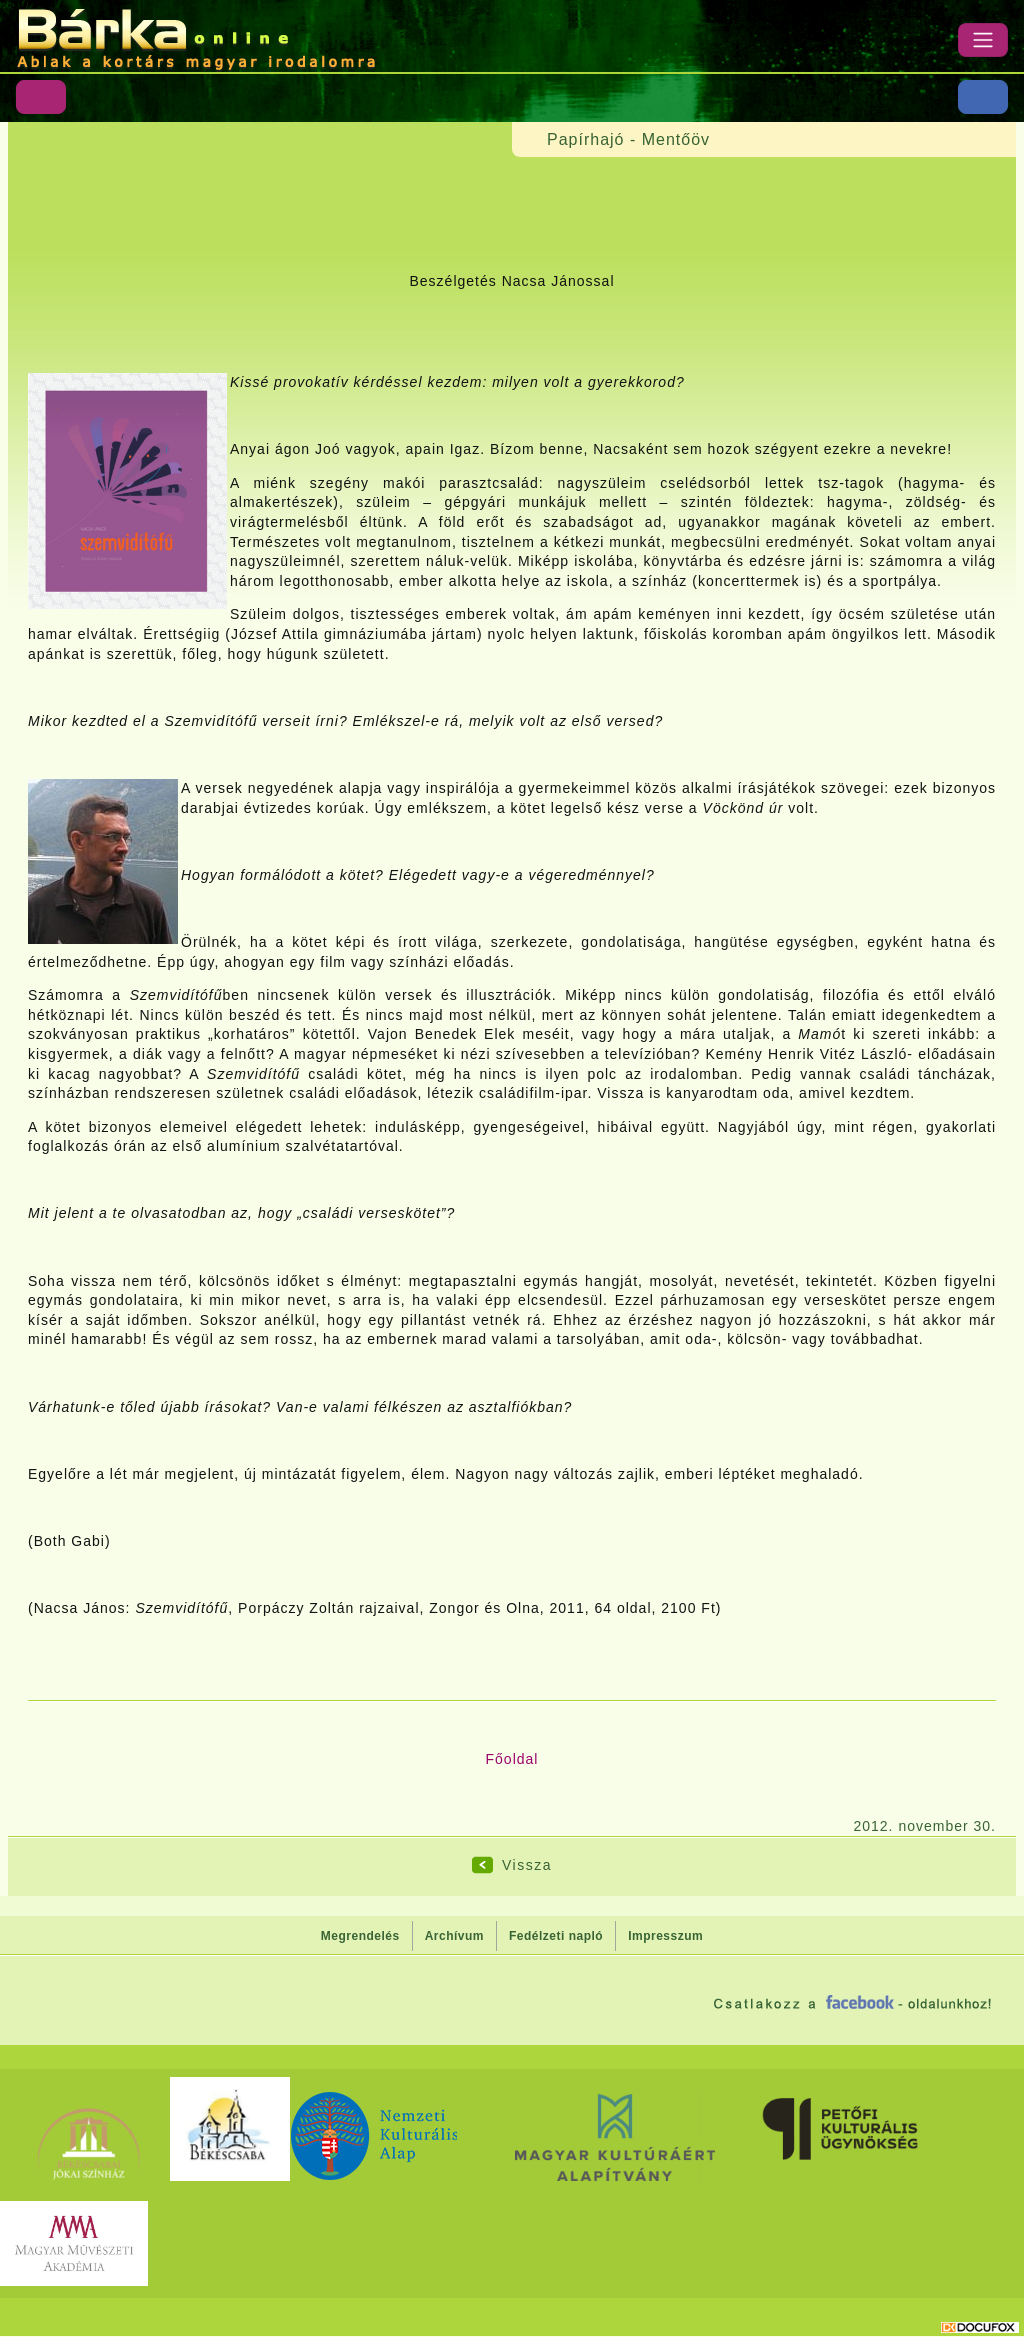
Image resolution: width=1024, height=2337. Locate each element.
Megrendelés (360, 1936)
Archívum (454, 1936)
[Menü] (983, 40)
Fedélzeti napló (556, 1936)
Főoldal (512, 1759)
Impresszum (665, 1936)
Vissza (527, 1865)
